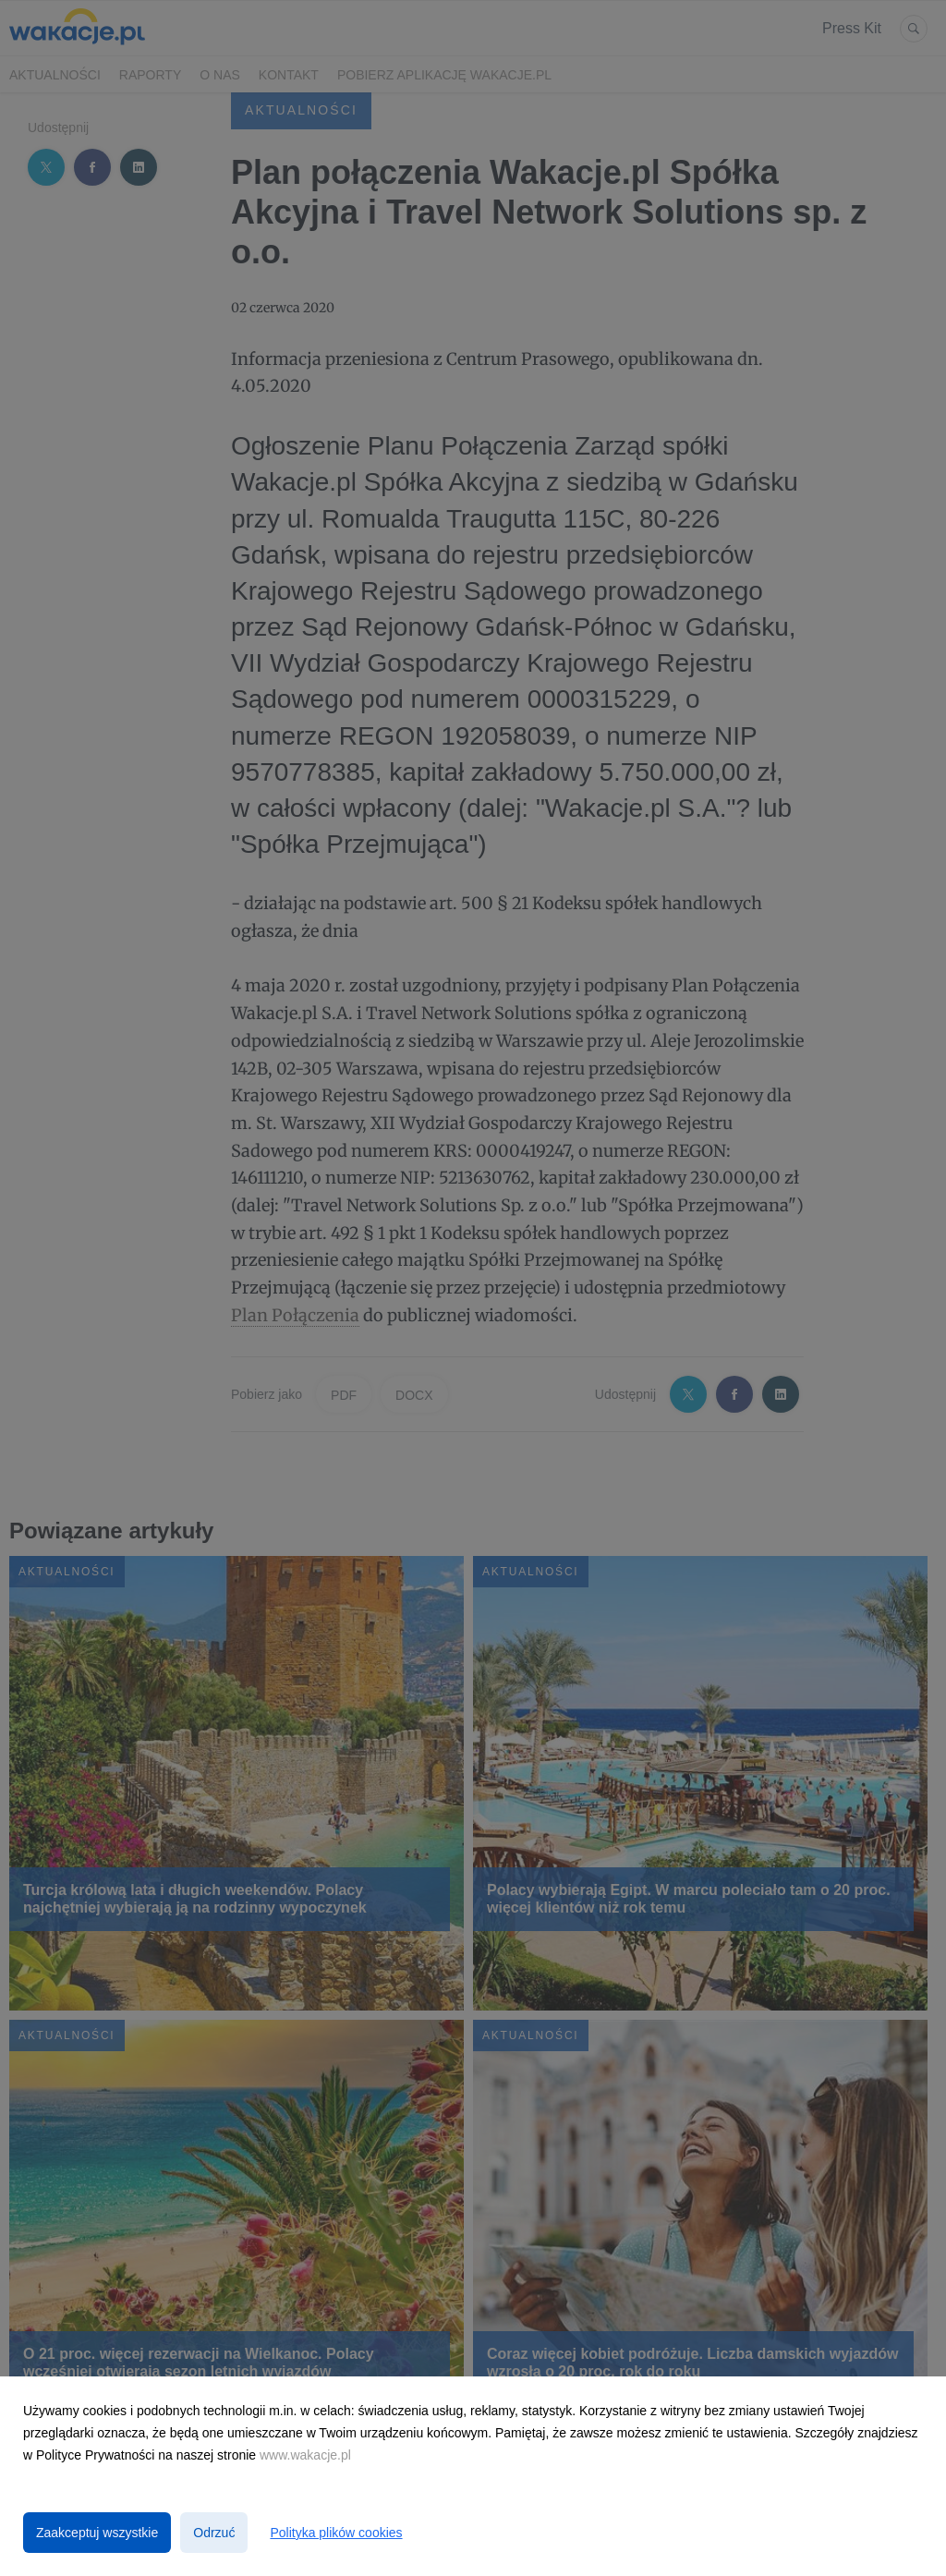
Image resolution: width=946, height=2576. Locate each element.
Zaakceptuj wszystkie (97, 2532)
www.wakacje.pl (305, 2455)
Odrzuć (214, 2532)
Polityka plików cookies (336, 2532)
